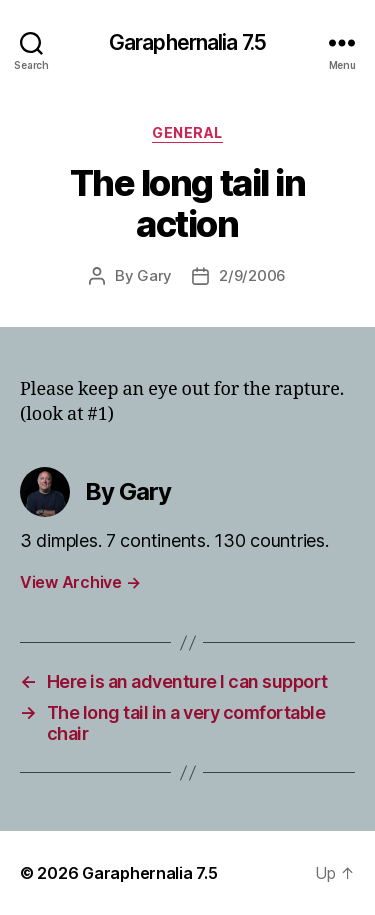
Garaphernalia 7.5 (187, 42)
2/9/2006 (252, 275)
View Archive (80, 582)
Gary (154, 275)
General (187, 132)
